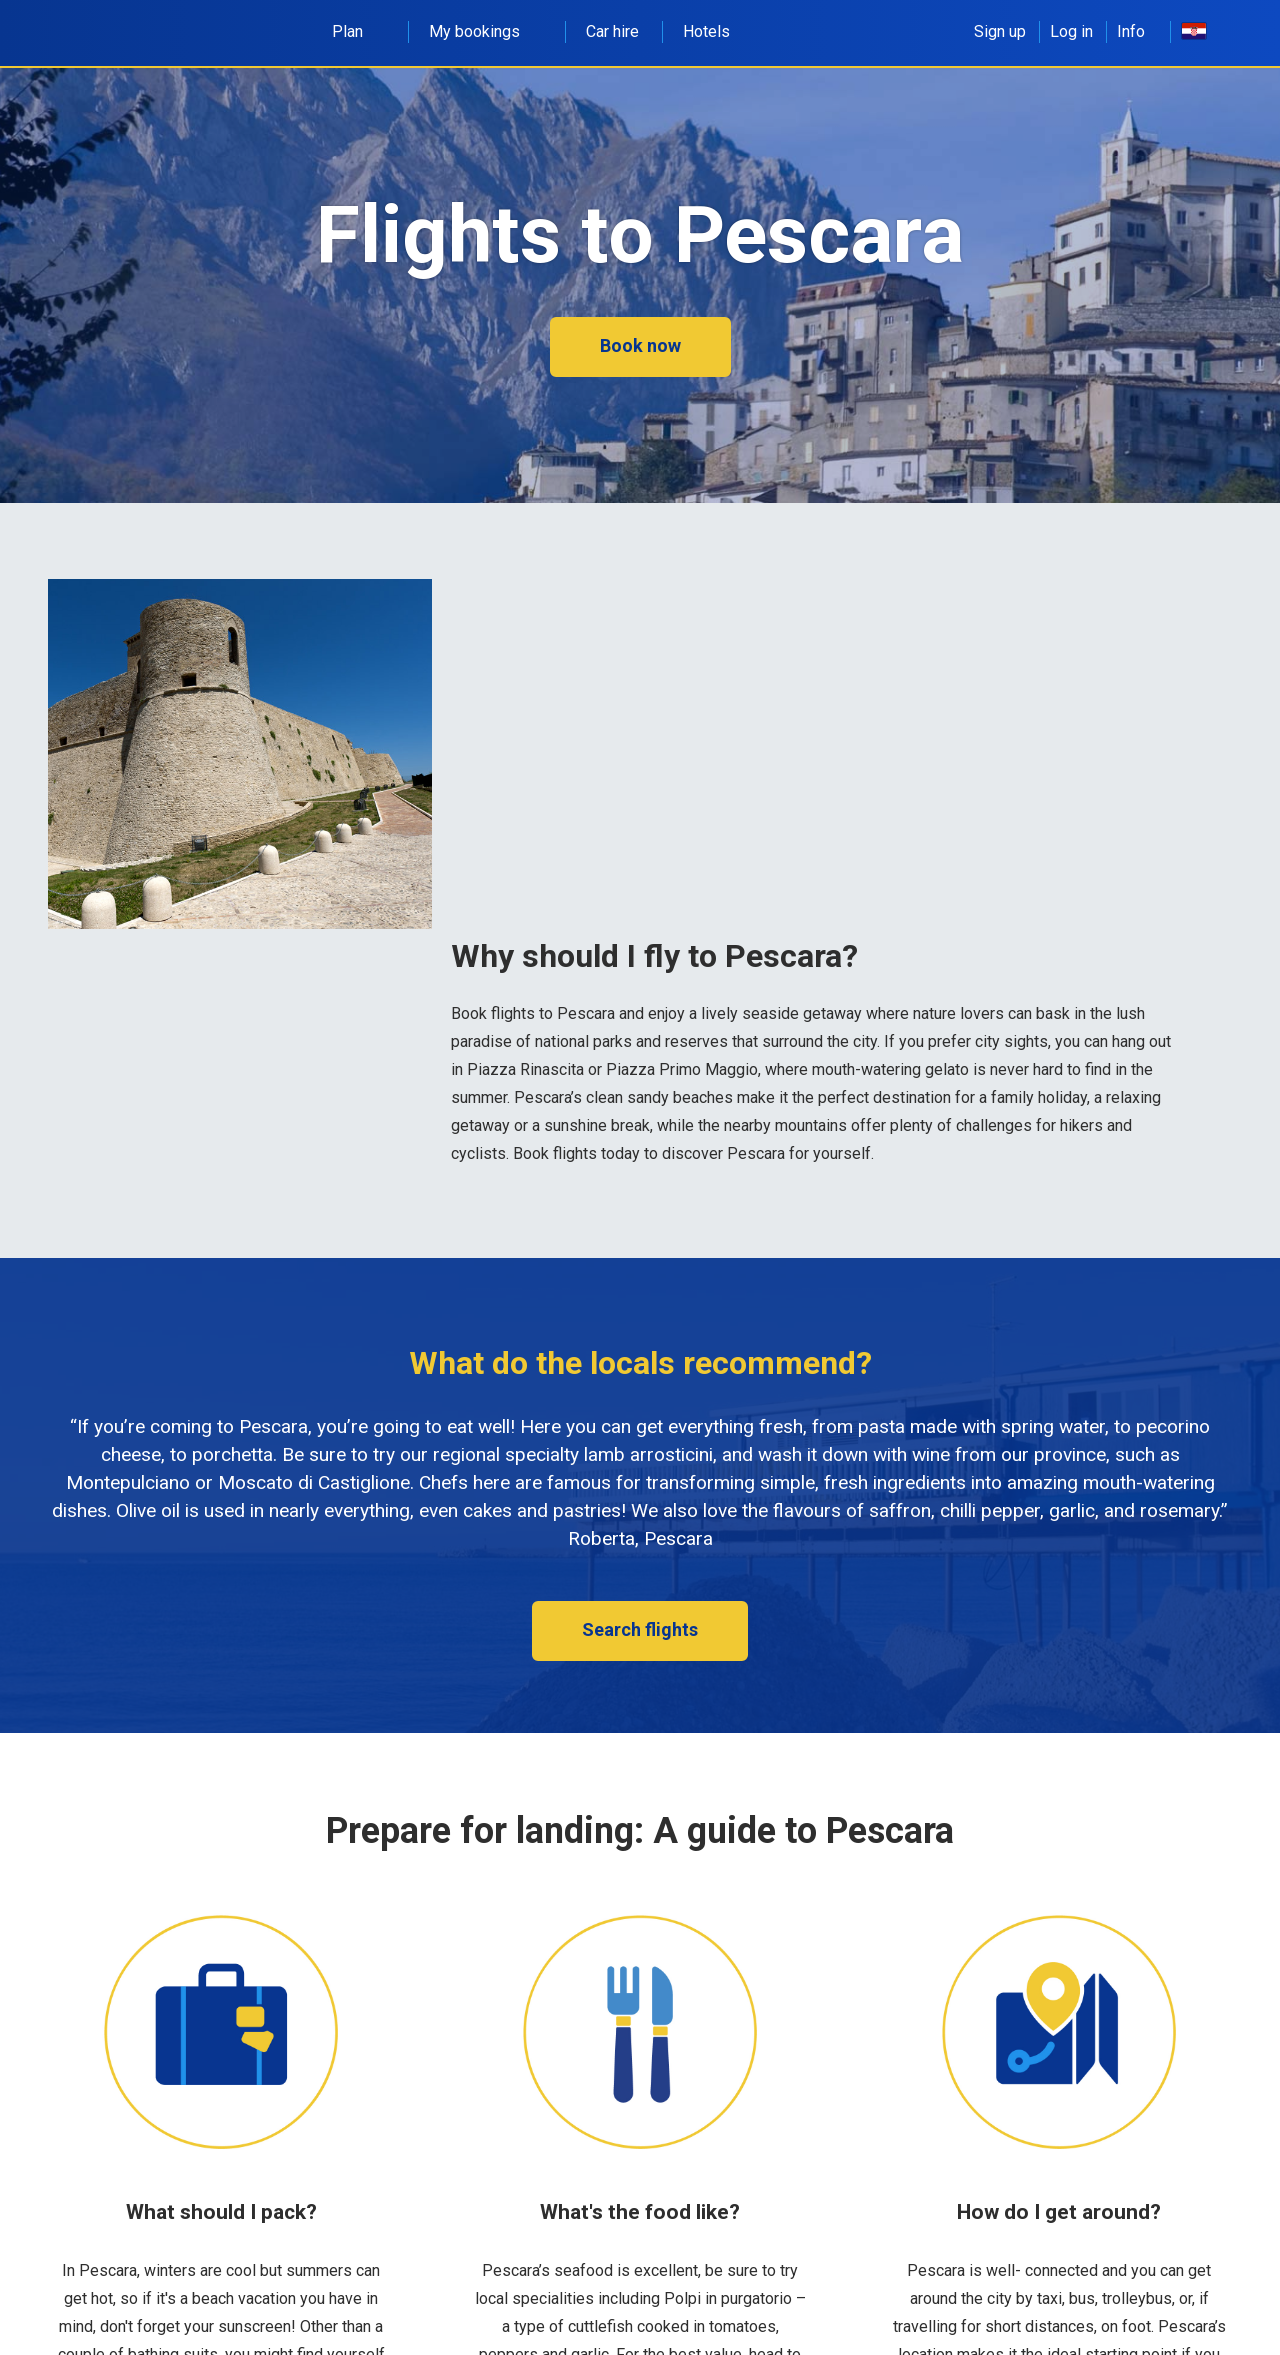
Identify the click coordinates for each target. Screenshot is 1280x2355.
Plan (358, 31)
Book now (640, 345)
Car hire (612, 31)
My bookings (485, 31)
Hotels (706, 31)
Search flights (640, 1629)
